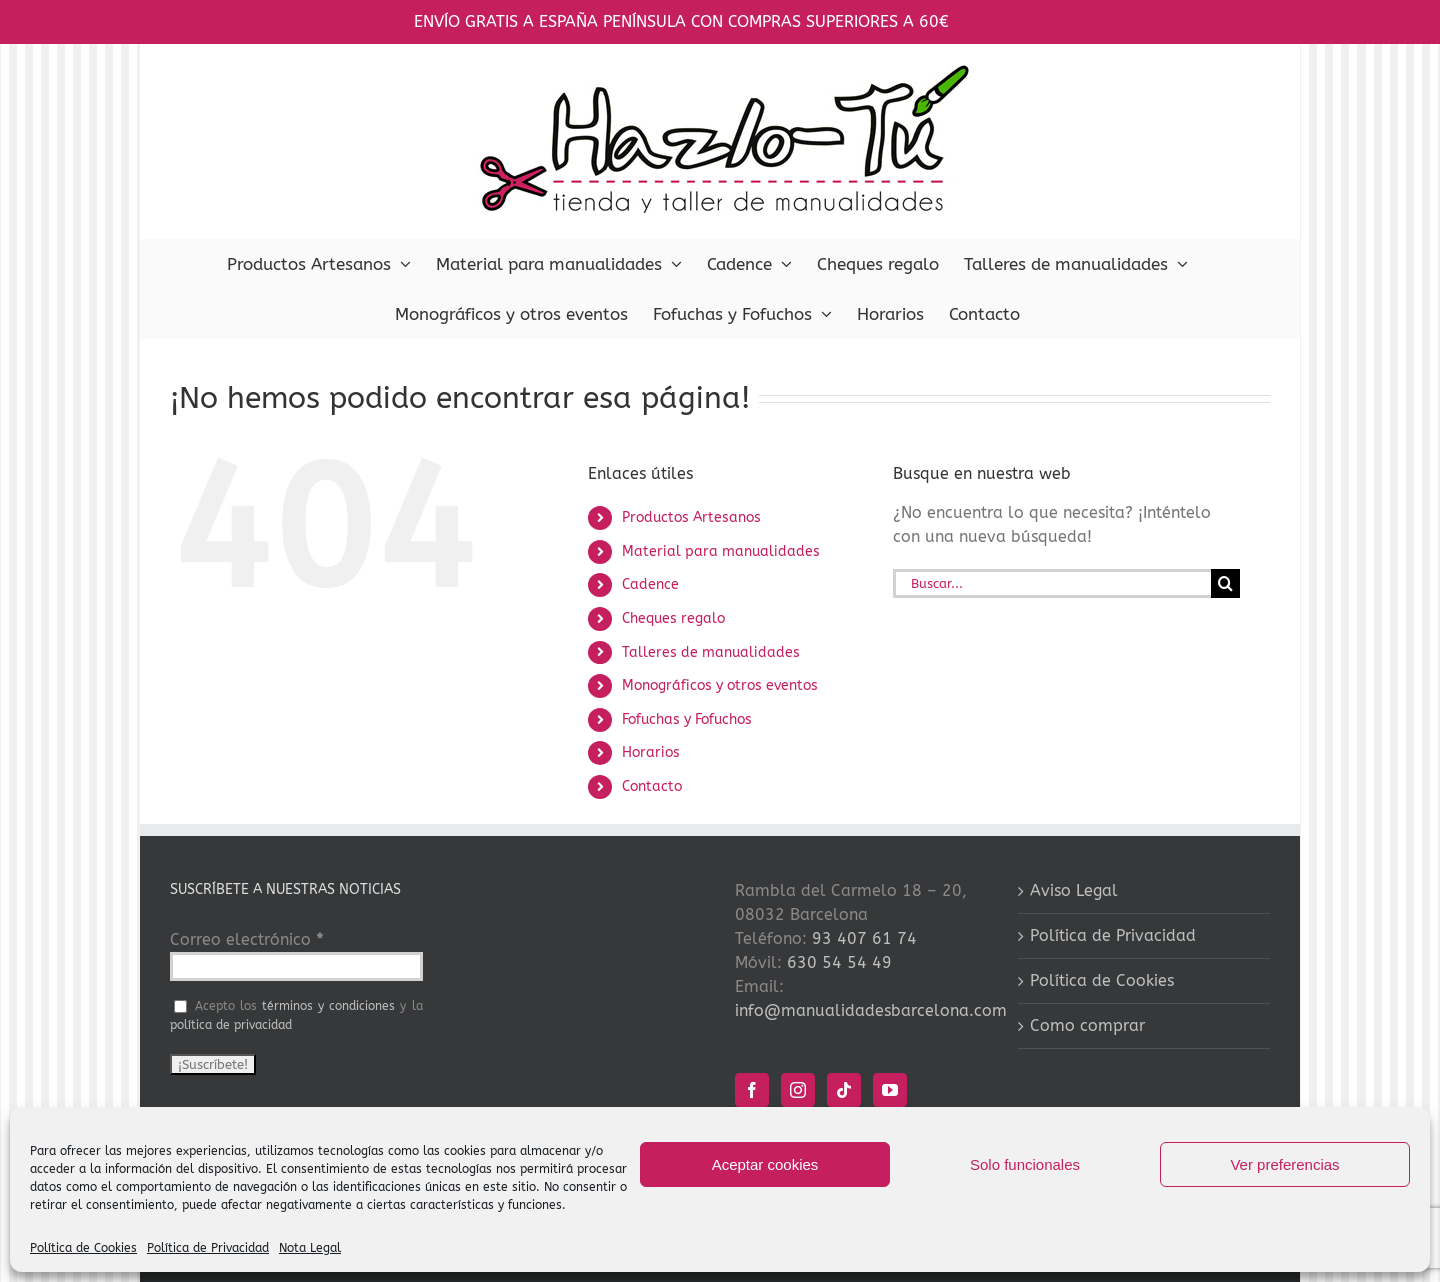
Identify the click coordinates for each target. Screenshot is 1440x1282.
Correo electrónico (246, 939)
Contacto (652, 786)
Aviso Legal (1074, 890)
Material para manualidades (721, 551)
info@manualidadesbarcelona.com (871, 1010)
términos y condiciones (328, 1006)
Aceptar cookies (765, 1164)
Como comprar (1087, 1025)
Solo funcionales (1025, 1164)
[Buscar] (1225, 583)
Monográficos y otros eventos (720, 685)
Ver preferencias (1284, 1164)
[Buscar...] (1052, 583)
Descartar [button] (990, 21)
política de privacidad (231, 1025)
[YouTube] (890, 1090)
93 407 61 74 (864, 938)
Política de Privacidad (208, 1248)
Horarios (651, 752)
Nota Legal (310, 1248)
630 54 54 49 (839, 962)
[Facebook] (752, 1090)
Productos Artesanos (691, 517)
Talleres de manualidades (711, 652)
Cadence (650, 584)
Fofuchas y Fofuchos (687, 719)
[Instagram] (798, 1090)
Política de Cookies (83, 1248)
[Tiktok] (844, 1090)
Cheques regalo (673, 618)
